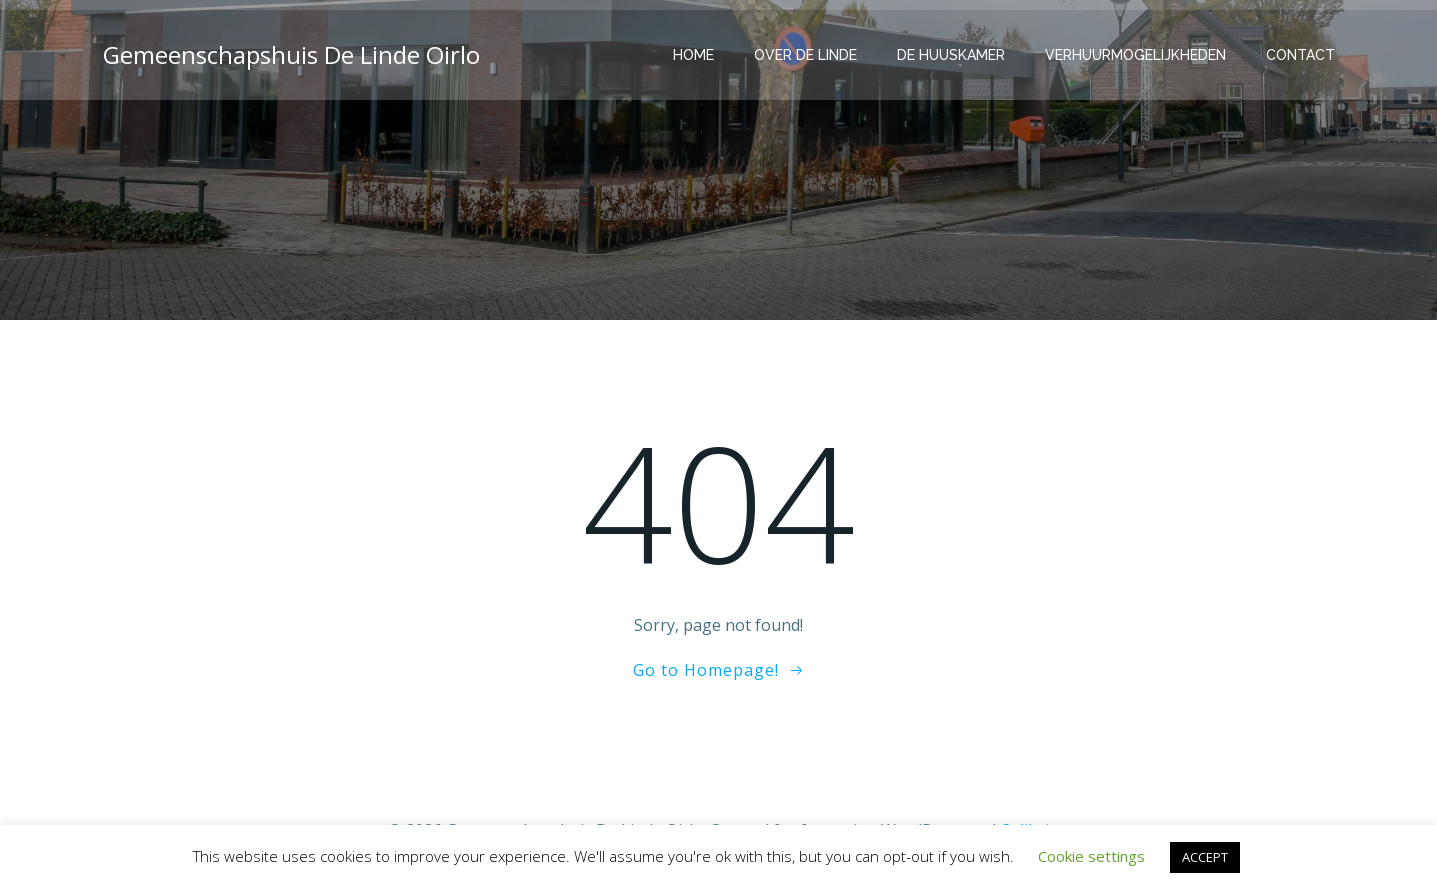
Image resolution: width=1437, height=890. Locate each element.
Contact (1300, 55)
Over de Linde (805, 55)
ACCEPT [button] (1205, 857)
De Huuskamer (951, 55)
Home (693, 55)
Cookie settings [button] (1091, 856)
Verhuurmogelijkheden (1135, 55)
